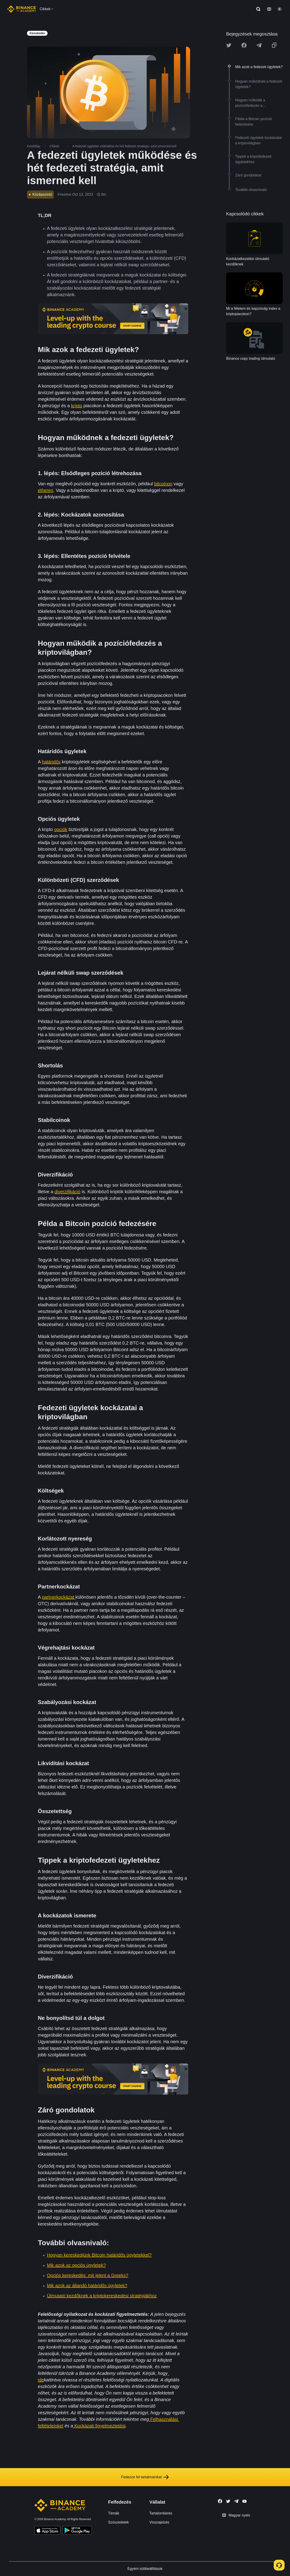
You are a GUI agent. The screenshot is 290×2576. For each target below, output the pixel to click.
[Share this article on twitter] (229, 45)
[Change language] (269, 9)
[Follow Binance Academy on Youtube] (244, 2501)
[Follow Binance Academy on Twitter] (228, 2501)
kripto (76, 405)
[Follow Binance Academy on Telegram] (236, 2501)
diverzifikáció (67, 1191)
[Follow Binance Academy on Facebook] (220, 2501)
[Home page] (21, 9)
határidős (51, 761)
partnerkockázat (58, 1597)
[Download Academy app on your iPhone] (47, 2531)
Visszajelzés (159, 2522)
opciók (60, 829)
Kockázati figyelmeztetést (99, 2425)
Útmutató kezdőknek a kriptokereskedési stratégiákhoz (102, 2295)
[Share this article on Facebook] (244, 45)
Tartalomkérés (160, 2513)
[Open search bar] (257, 9)
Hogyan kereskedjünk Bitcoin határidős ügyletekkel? (99, 2254)
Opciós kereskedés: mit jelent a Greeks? (87, 2275)
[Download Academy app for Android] (77, 2531)
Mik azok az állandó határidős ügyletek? (87, 2285)
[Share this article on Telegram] (259, 45)
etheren (45, 490)
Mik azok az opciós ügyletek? (76, 2265)
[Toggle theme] (280, 9)
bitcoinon (163, 483)
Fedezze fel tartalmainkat (145, 2477)
